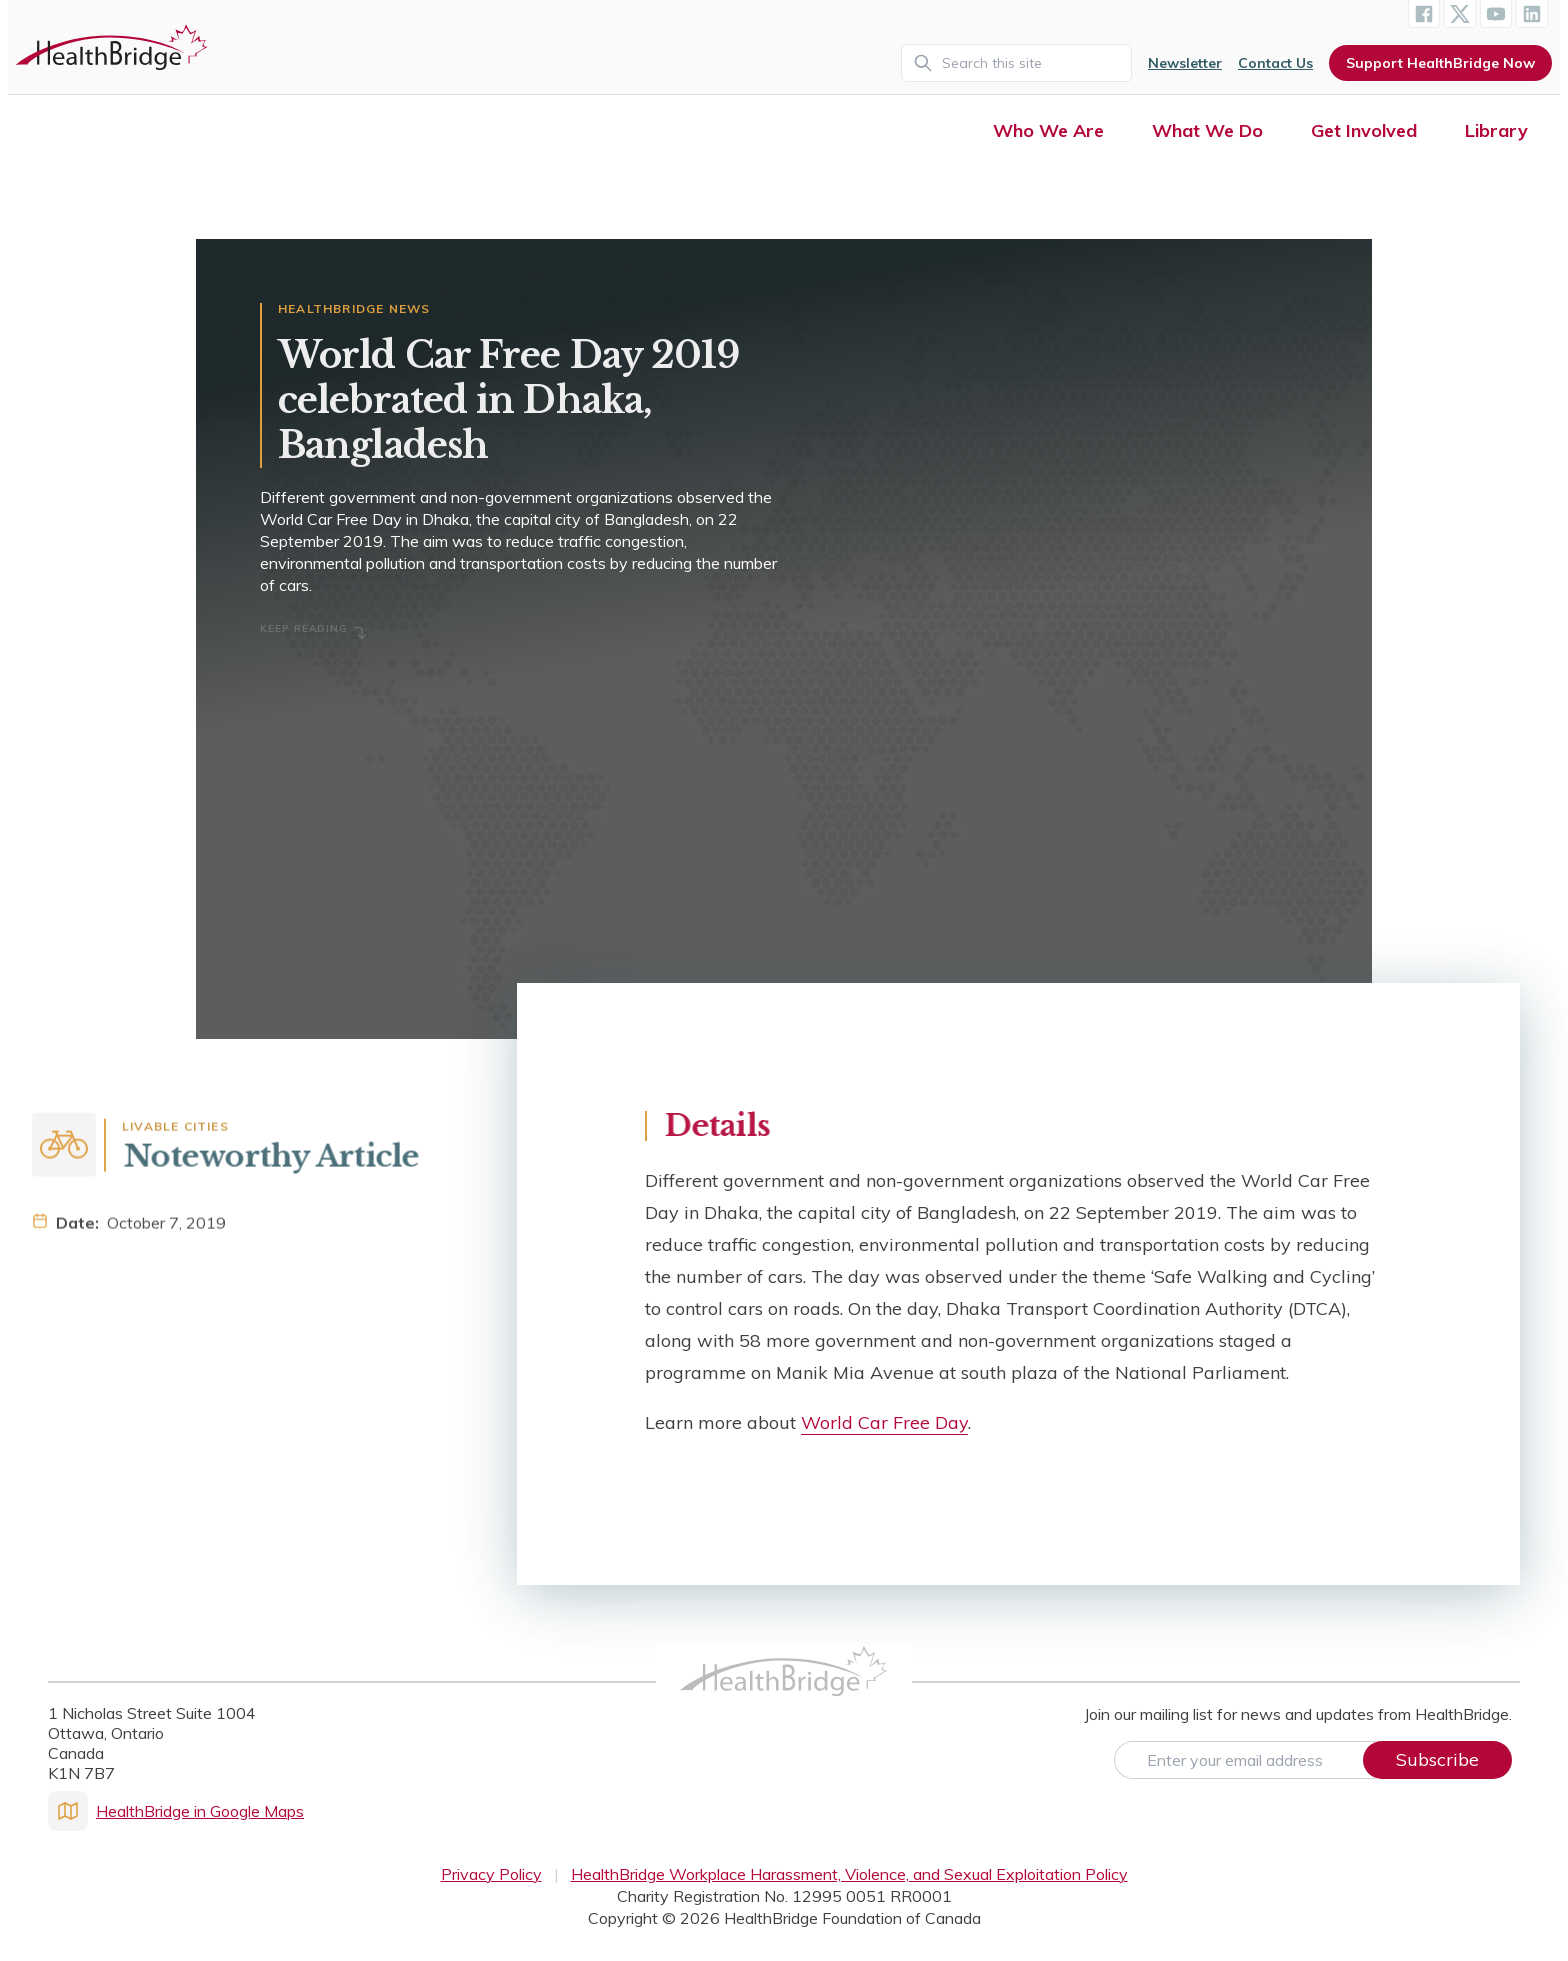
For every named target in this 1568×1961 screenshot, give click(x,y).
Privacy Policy (491, 1874)
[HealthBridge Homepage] (784, 1693)
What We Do (1207, 130)
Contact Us (1275, 63)
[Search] (1016, 63)
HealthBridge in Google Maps (176, 1811)
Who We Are (1048, 130)
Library (1496, 130)
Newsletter (1185, 63)
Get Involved (1364, 130)
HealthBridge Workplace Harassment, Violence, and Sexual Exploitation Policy (849, 1874)
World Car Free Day (884, 1422)
